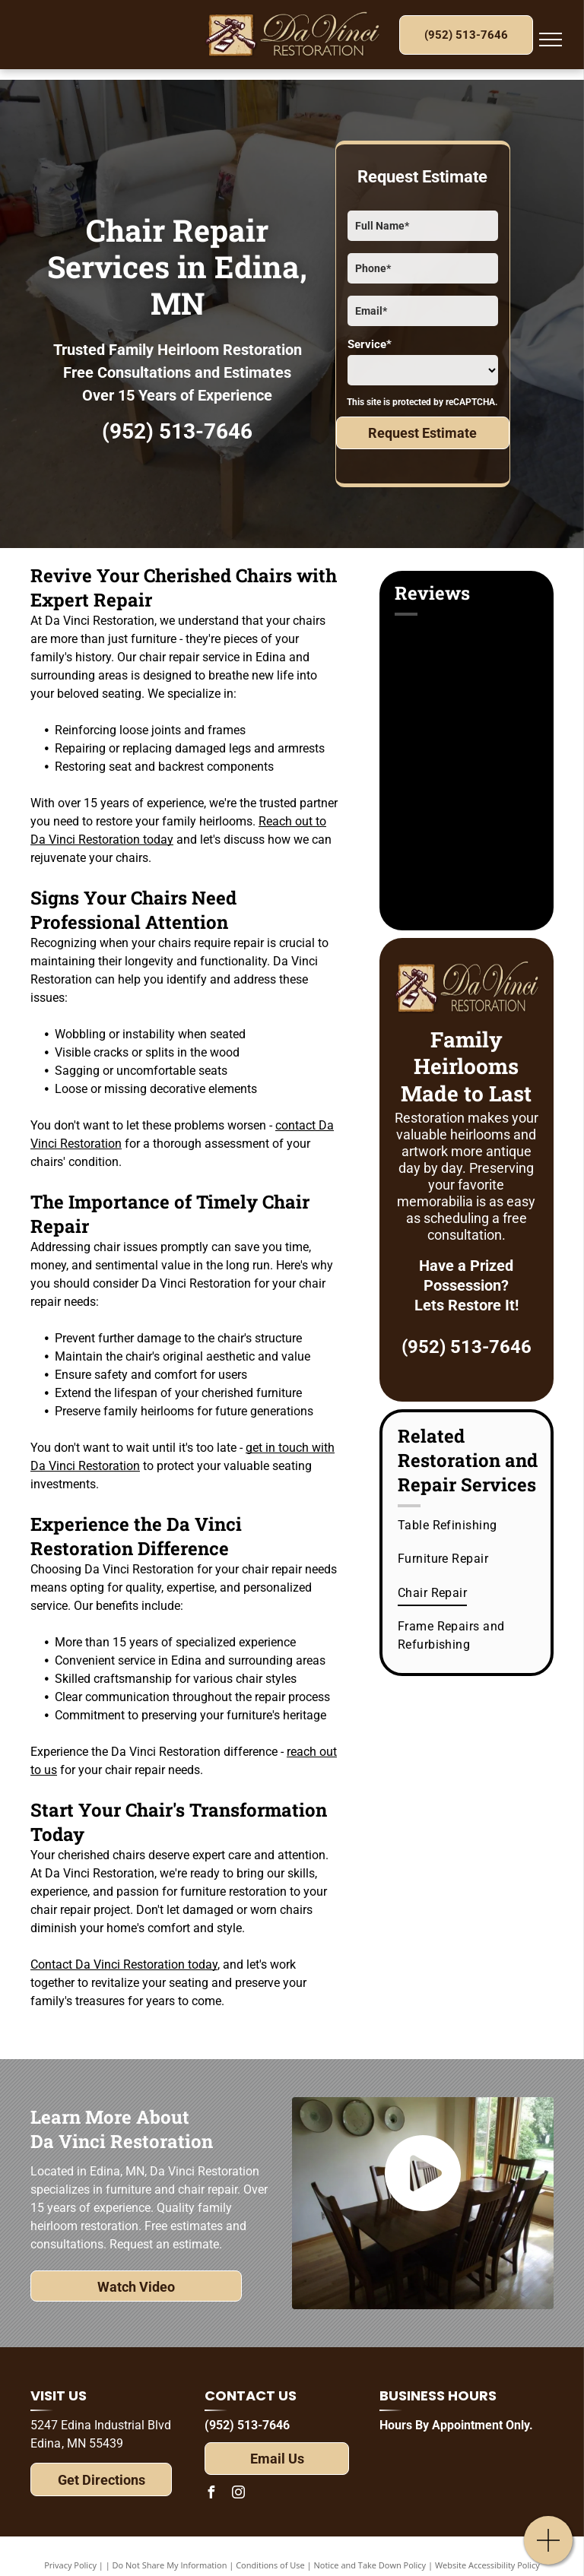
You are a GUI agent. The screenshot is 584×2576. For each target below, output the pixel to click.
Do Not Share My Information (170, 2565)
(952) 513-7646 (177, 431)
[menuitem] (468, 1525)
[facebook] (211, 2494)
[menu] (550, 39)
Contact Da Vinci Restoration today (123, 1964)
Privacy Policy (70, 2565)
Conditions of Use (270, 2565)
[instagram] (238, 2494)
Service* (370, 344)
